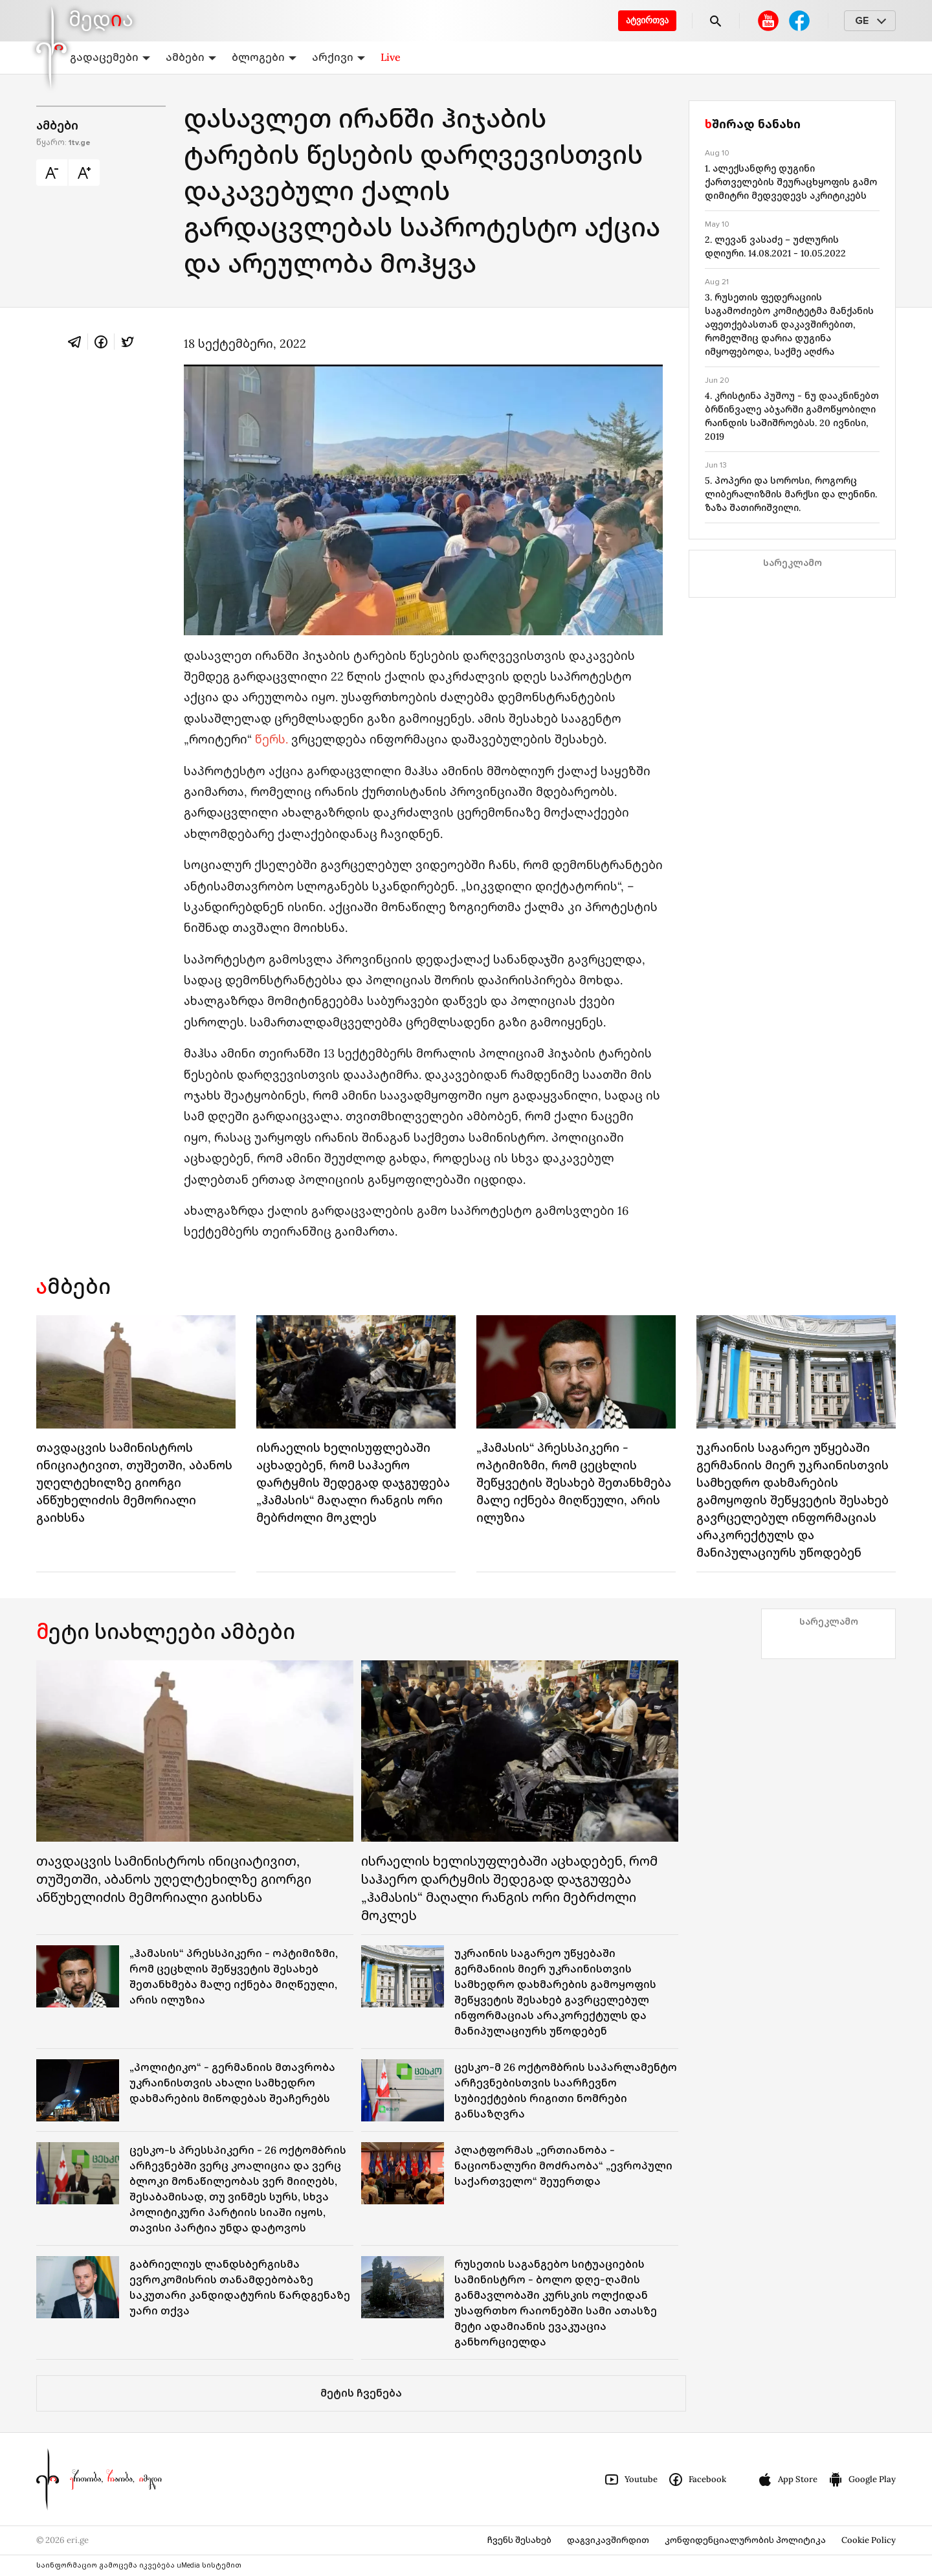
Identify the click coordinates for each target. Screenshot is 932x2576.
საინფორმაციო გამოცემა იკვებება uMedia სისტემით (138, 2565)
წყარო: (63, 143)
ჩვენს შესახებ (519, 2540)
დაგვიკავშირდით (608, 2540)
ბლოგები (264, 57)
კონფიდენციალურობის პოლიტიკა (745, 2540)
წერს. (271, 739)
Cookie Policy (868, 2540)
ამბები (191, 57)
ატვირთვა (647, 20)
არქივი (338, 57)
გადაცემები (110, 57)
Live (391, 57)
